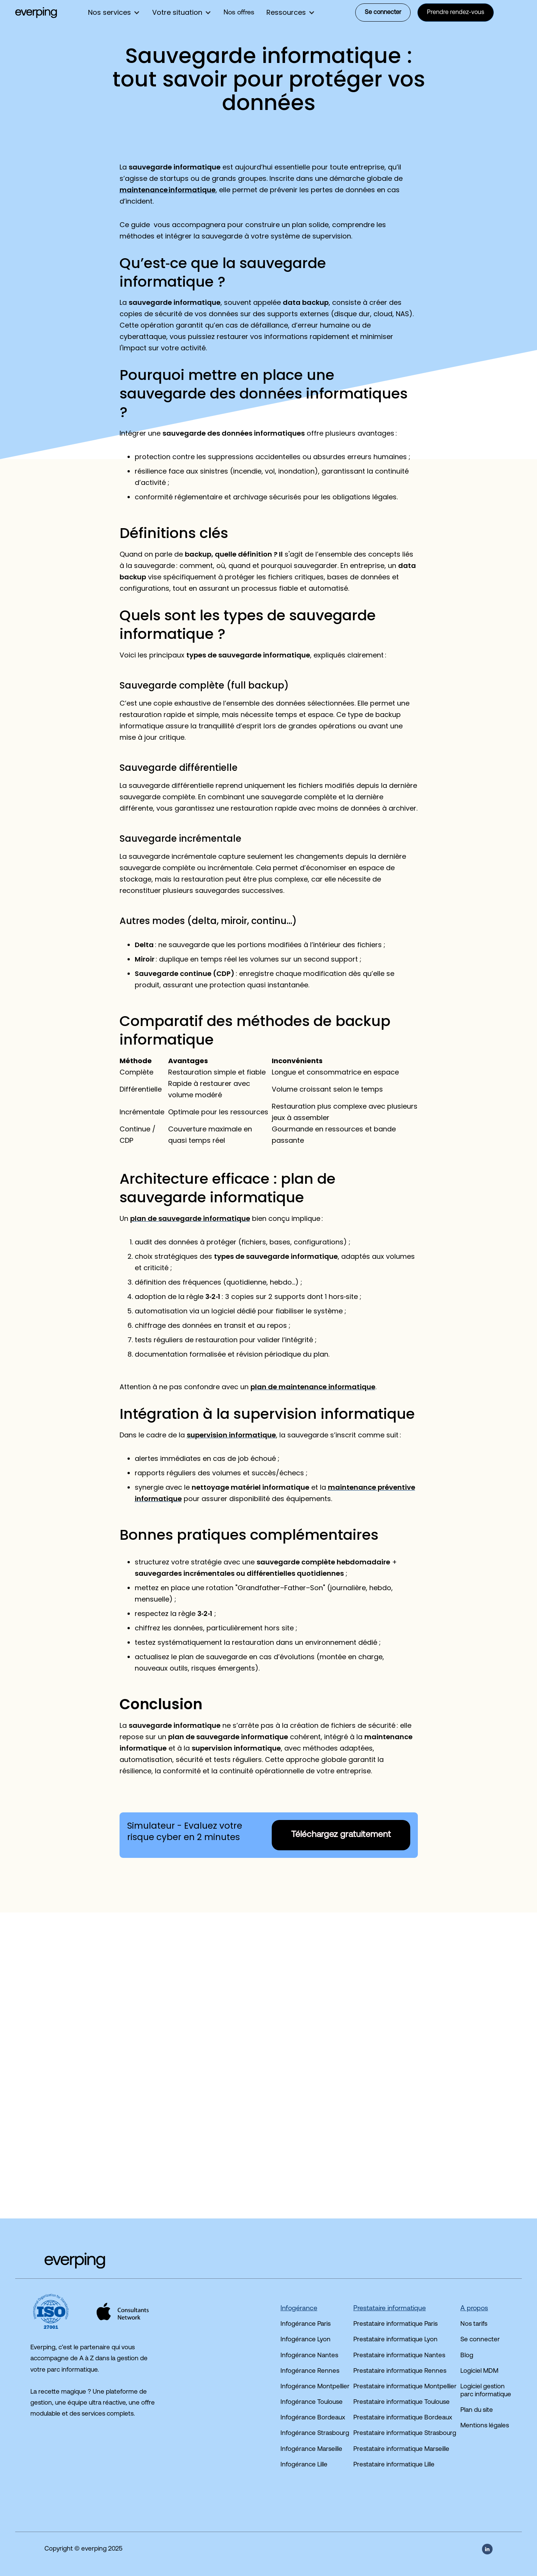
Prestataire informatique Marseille (401, 2449)
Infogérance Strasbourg (314, 2433)
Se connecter (383, 12)
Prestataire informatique (389, 2308)
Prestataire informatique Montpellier (405, 2386)
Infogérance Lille (304, 2464)
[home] (36, 12)
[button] (114, 12)
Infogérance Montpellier (315, 2386)
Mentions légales (484, 2425)
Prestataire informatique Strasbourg (404, 2433)
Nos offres (239, 12)
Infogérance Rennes (309, 2371)
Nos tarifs (473, 2324)
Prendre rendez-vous (455, 12)
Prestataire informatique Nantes (399, 2355)
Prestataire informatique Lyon (395, 2339)
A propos (474, 2308)
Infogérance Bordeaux (312, 2417)
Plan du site (476, 2410)
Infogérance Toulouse (311, 2402)
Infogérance (298, 2308)
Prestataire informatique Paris (395, 2324)
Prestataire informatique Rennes (399, 2371)
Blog (466, 2355)
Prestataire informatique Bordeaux (402, 2417)
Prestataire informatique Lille (394, 2464)
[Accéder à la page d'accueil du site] (60, 2260)
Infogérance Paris (305, 2324)
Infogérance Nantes (309, 2355)
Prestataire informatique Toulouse (401, 2402)
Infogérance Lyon (305, 2339)
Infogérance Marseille (311, 2449)
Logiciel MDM (479, 2371)
